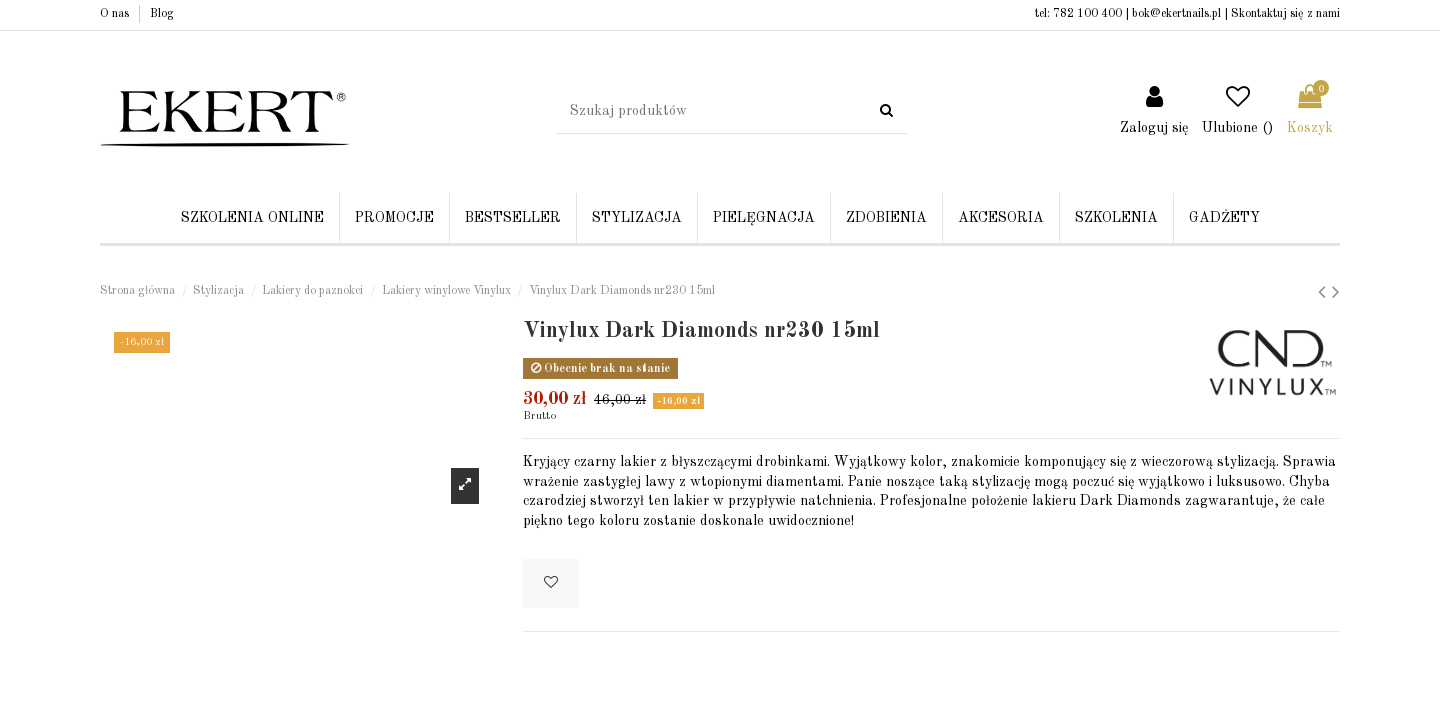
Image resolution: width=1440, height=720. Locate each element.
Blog (162, 14)
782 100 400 (1087, 14)
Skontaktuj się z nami (1285, 14)
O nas (116, 14)
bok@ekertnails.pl (1176, 14)
